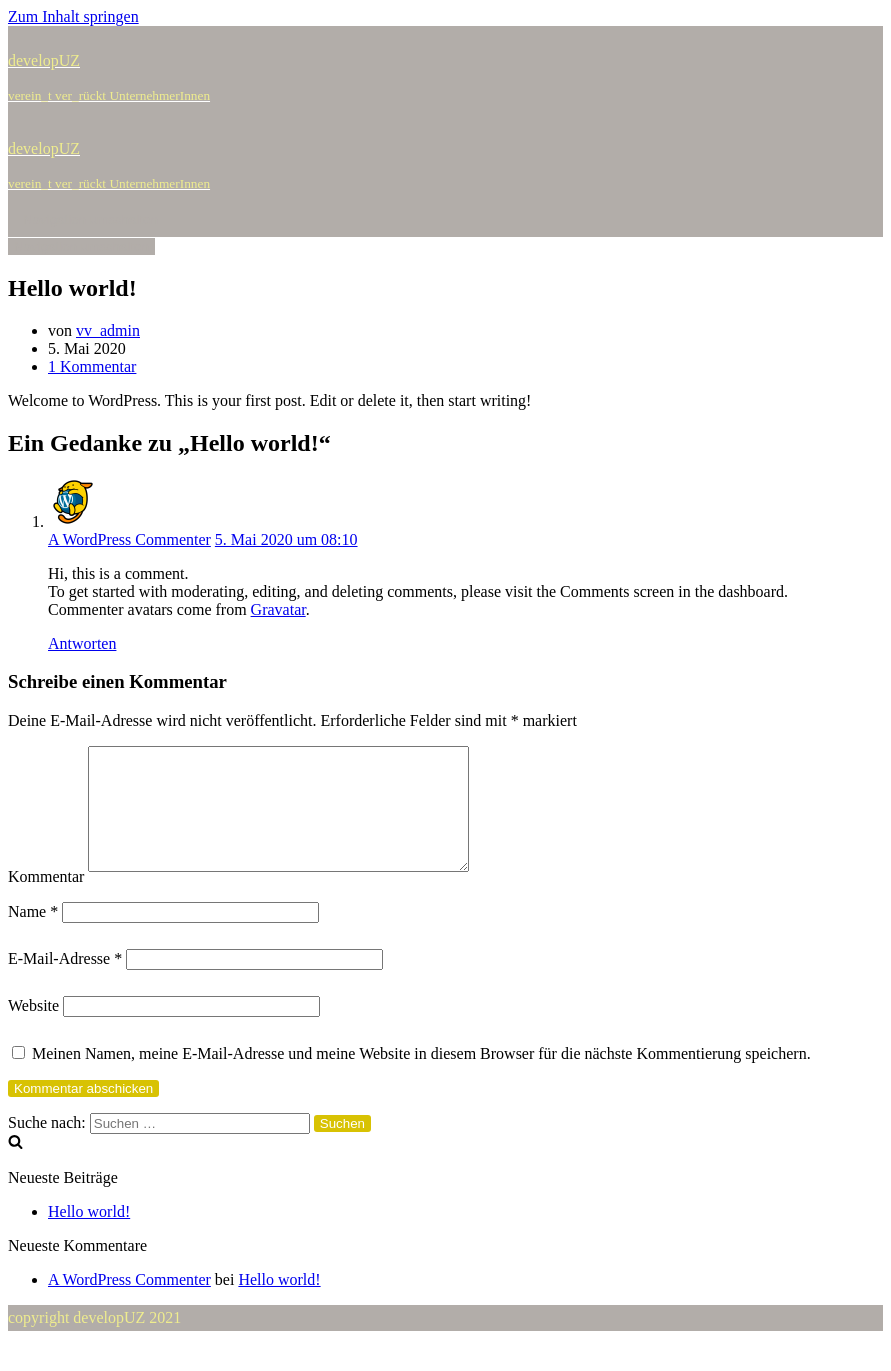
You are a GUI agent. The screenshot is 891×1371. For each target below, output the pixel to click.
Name (33, 935)
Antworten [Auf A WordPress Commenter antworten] (82, 643)
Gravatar (278, 609)
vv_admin (108, 330)
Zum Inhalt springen (73, 16)
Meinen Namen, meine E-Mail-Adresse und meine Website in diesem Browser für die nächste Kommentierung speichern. (421, 1077)
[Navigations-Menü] (90, 219)
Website (33, 1029)
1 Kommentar (92, 366)
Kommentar (46, 900)
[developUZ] (445, 78)
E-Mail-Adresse (65, 982)
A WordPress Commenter (129, 539)
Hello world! (89, 1235)
